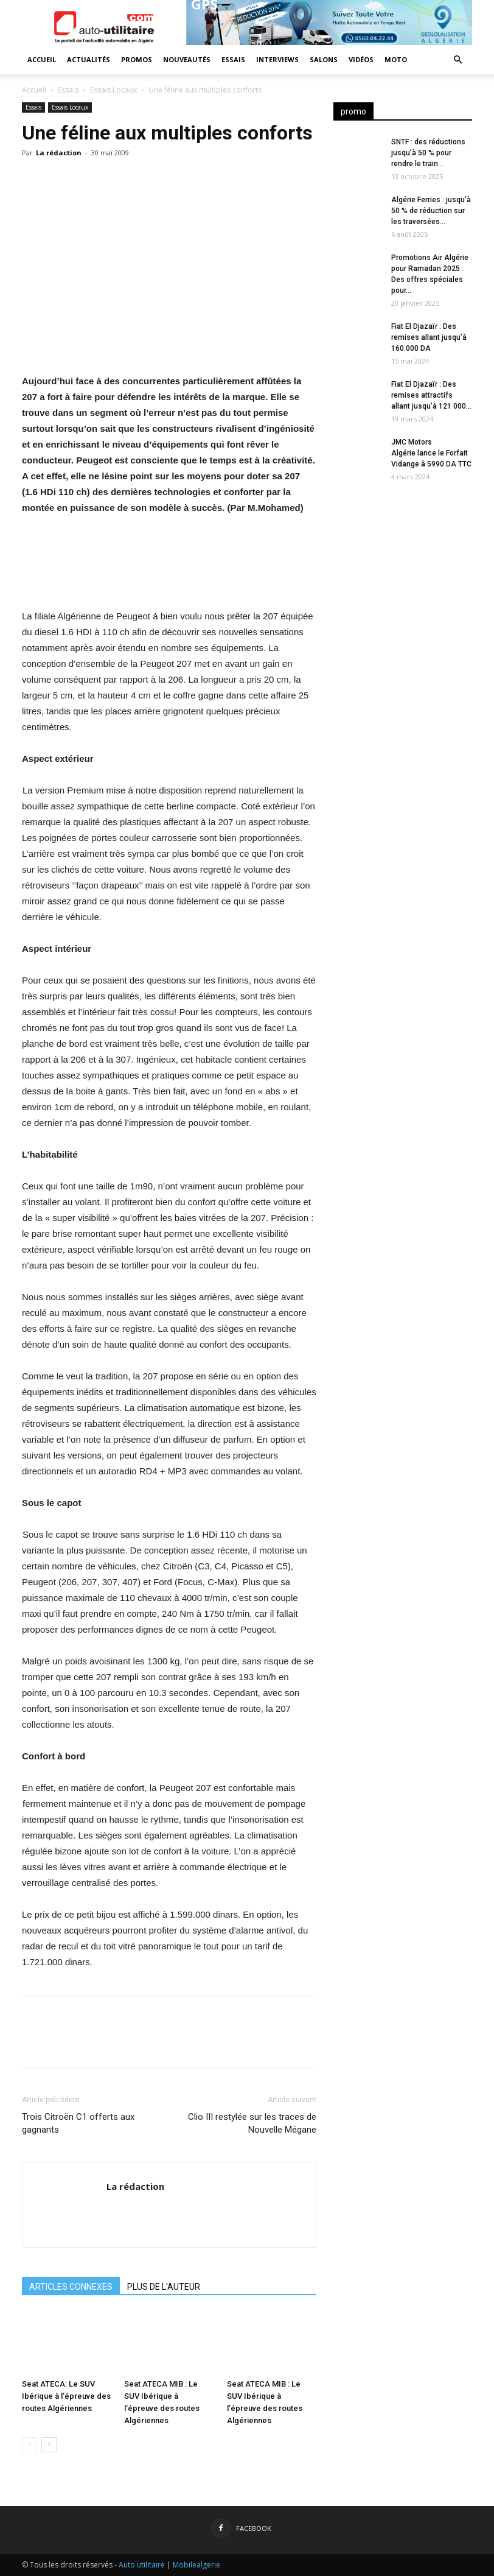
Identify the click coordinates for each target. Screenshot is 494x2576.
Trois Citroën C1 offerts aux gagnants (78, 2123)
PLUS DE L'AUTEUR (163, 2287)
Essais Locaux (113, 90)
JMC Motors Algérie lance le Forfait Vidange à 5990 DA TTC (431, 453)
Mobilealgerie (196, 2565)
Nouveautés (186, 59)
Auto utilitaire (142, 2565)
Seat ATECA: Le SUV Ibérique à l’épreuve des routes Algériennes (66, 2396)
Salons (324, 59)
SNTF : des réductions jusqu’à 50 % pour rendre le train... (428, 153)
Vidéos (361, 59)
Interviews (277, 59)
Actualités (88, 59)
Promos (136, 59)
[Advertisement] (402, 569)
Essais (233, 59)
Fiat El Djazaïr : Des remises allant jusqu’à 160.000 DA (429, 337)
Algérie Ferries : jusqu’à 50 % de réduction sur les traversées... (431, 210)
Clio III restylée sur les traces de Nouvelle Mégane (252, 2123)
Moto (395, 59)
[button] (457, 60)
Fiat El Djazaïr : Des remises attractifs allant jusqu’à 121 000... (431, 395)
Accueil (41, 59)
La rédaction (59, 152)
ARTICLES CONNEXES (71, 2287)
